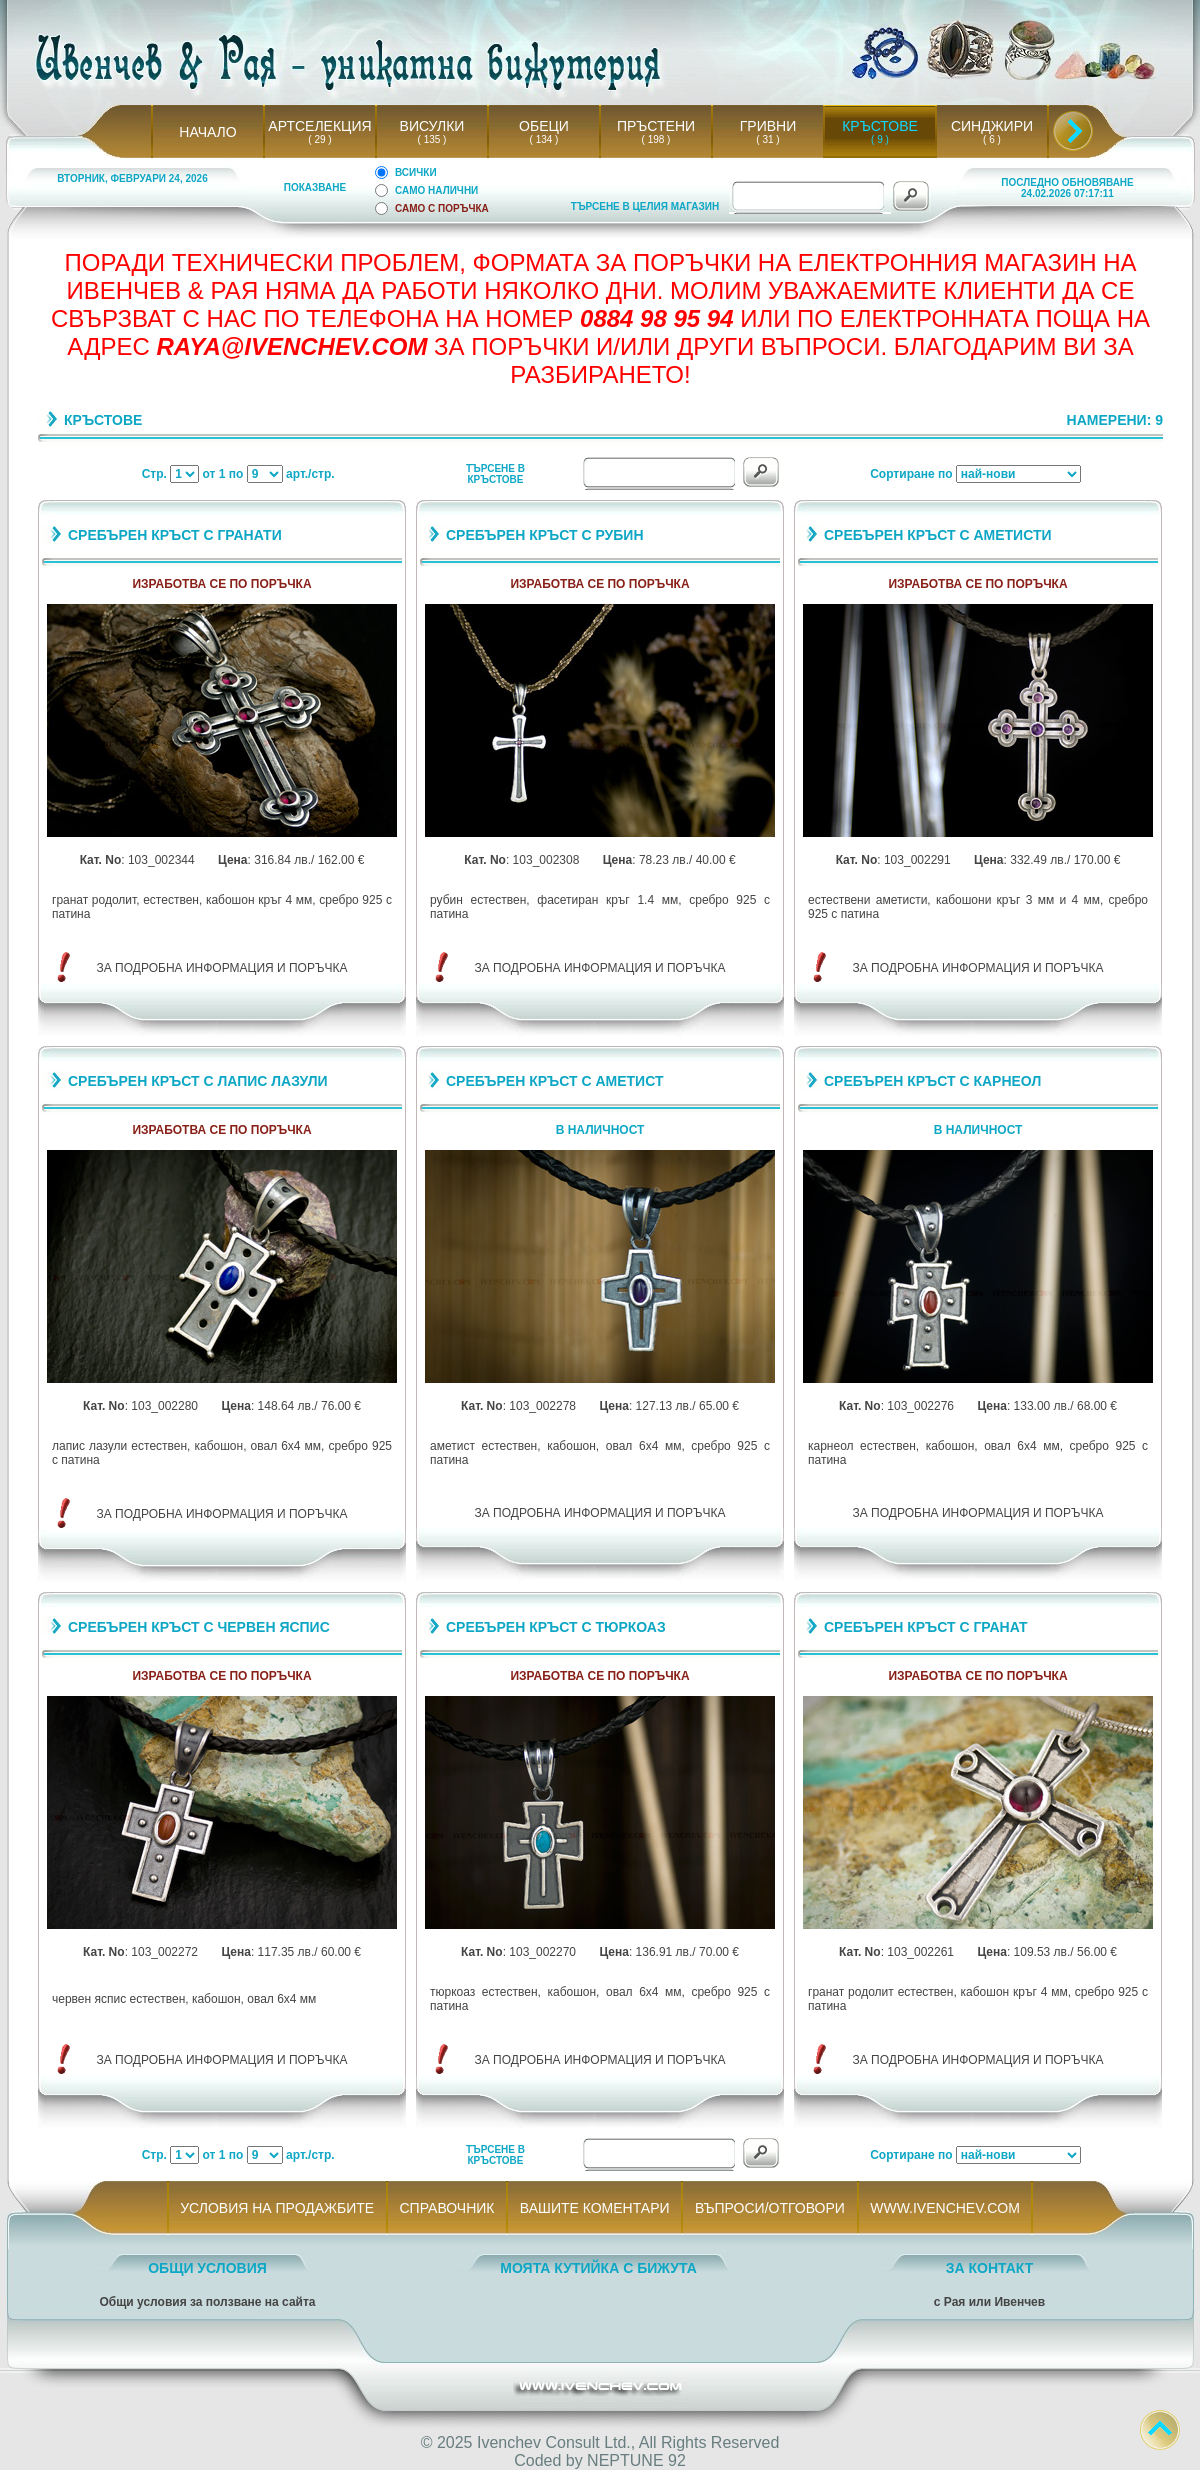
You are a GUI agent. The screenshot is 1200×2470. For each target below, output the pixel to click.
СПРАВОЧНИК (447, 2208)
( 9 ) (880, 139)
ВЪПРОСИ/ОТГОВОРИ (769, 2208)
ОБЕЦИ (544, 126)
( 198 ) (656, 139)
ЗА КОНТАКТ (990, 2268)
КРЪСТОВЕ (880, 126)
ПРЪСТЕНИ (656, 126)
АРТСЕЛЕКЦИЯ (319, 126)
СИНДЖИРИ (992, 126)
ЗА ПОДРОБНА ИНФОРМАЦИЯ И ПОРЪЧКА (222, 968)
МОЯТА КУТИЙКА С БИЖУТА (598, 2268)
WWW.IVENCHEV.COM (945, 2208)
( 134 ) (544, 139)
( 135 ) (432, 139)
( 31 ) (768, 139)
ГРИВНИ (768, 126)
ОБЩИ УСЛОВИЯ (207, 2268)
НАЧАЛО (207, 132)
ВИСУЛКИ (432, 126)
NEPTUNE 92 (636, 2460)
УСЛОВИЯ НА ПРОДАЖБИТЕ (277, 2208)
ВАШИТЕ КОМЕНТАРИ (594, 2208)
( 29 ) (320, 139)
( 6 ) (992, 139)
